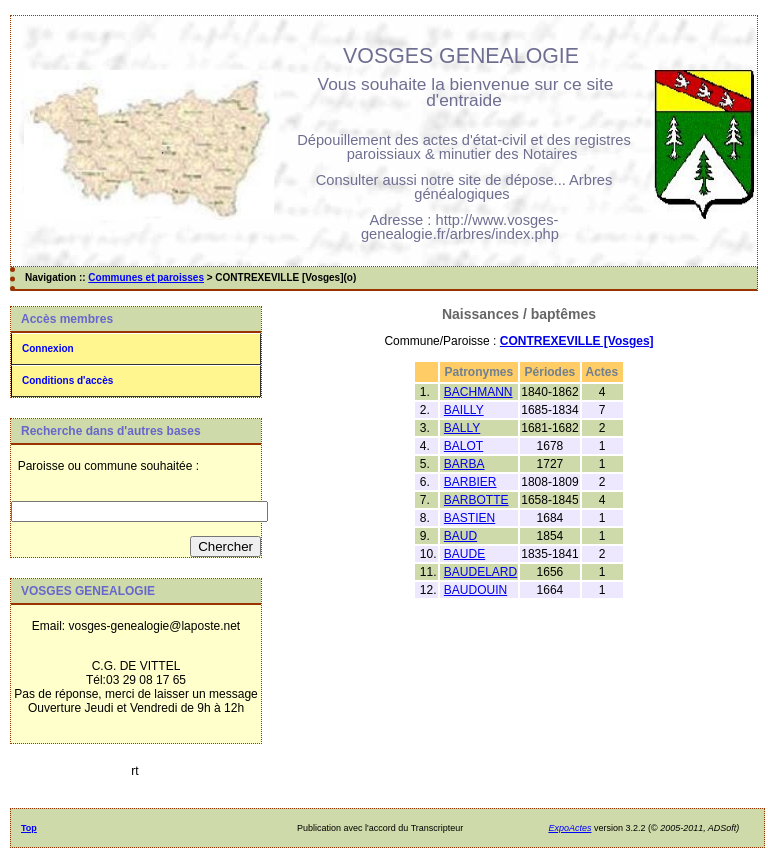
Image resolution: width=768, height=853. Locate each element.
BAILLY (464, 410)
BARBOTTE (476, 500)
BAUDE (464, 554)
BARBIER (470, 482)
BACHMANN (478, 392)
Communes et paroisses (146, 277)
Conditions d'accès (67, 380)
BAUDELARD (480, 572)
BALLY (462, 428)
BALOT (463, 446)
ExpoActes (569, 828)
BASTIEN (469, 518)
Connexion (48, 348)
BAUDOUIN (475, 590)
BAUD (460, 536)
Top (29, 828)
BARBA (464, 464)
